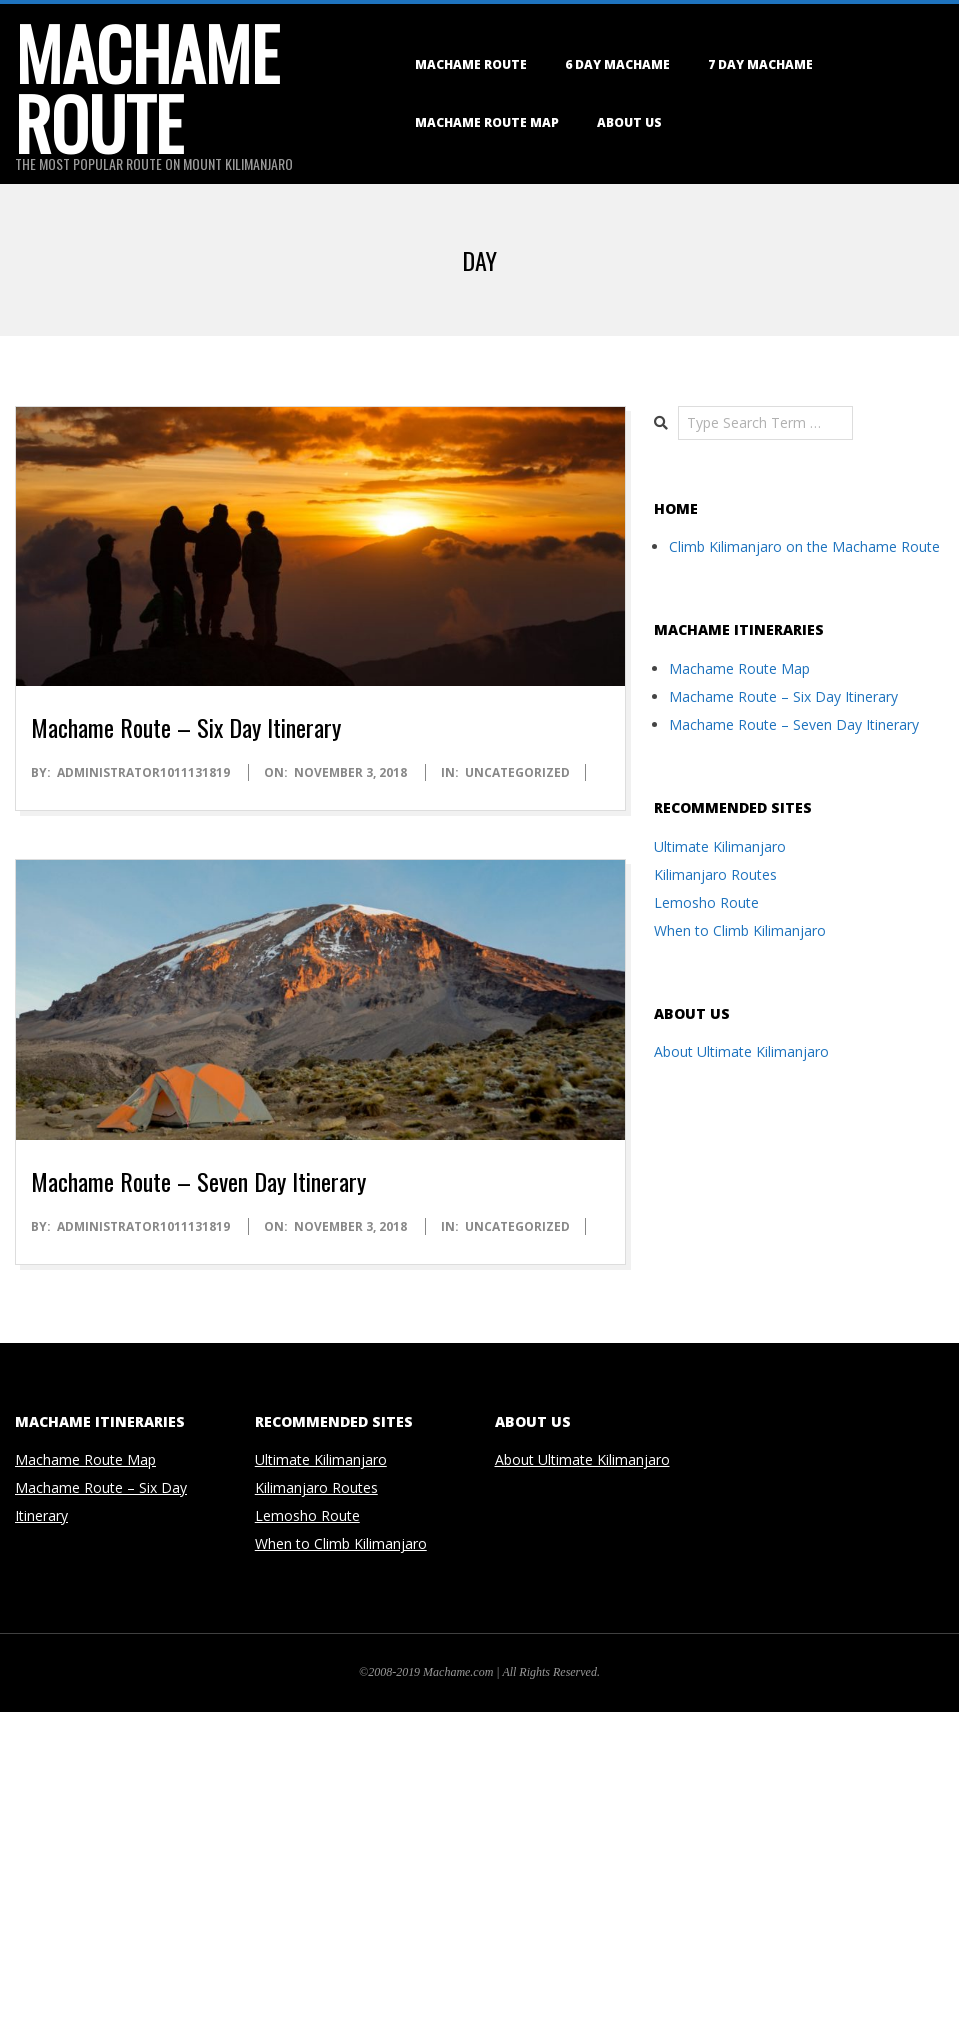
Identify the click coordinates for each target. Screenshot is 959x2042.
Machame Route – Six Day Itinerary (186, 727)
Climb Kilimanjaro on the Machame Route (804, 546)
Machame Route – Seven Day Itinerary (198, 1181)
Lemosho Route (706, 902)
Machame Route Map (487, 122)
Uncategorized (517, 772)
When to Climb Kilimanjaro (740, 930)
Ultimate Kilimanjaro (720, 846)
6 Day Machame (617, 64)
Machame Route (471, 64)
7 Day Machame (760, 64)
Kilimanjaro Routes (715, 874)
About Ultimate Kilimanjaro (741, 1051)
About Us (629, 122)
